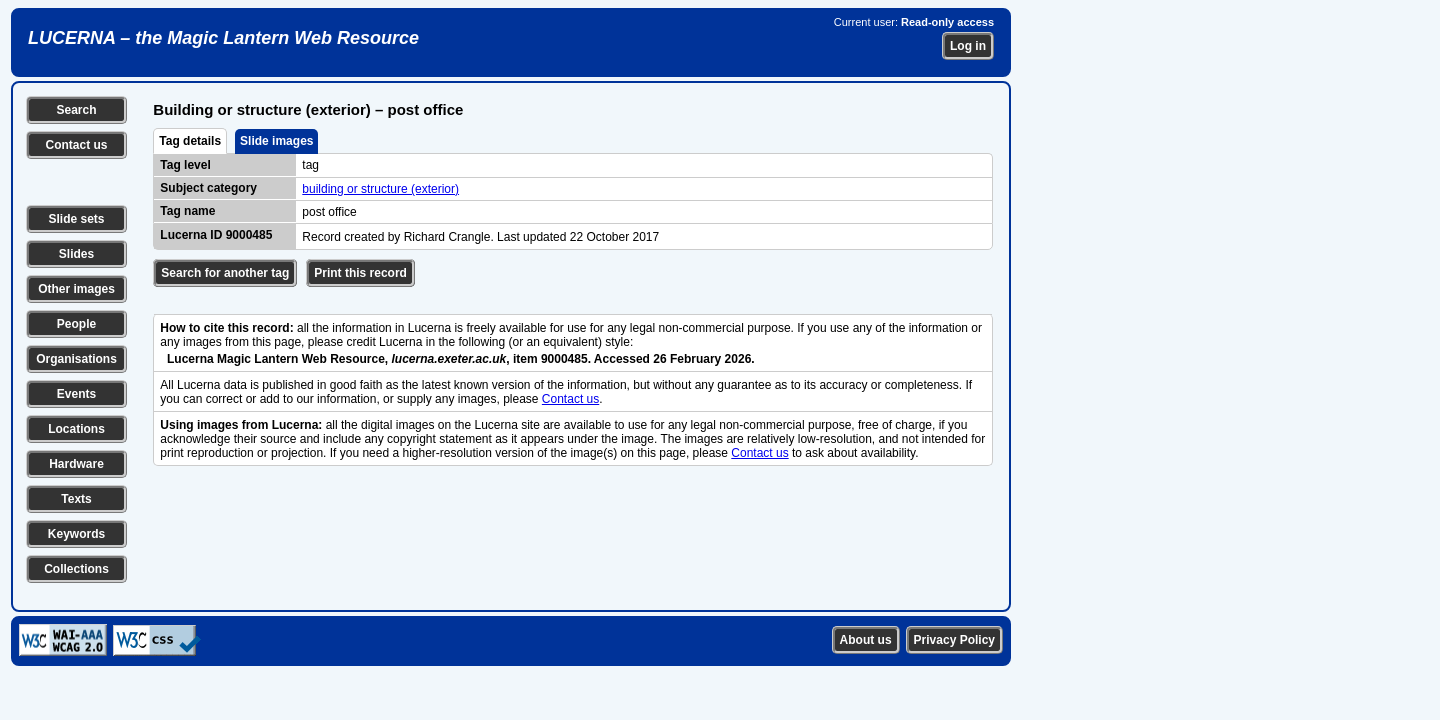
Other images (76, 289)
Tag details (190, 141)
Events (76, 394)
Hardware (76, 464)
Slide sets (76, 219)
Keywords (76, 534)
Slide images (276, 141)
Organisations (76, 359)
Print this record (360, 273)
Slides (76, 254)
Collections (76, 569)
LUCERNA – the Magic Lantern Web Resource (223, 38)
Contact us (76, 145)
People (76, 324)
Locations (76, 429)
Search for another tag (225, 273)
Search (76, 110)
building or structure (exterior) (380, 189)
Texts (76, 499)
